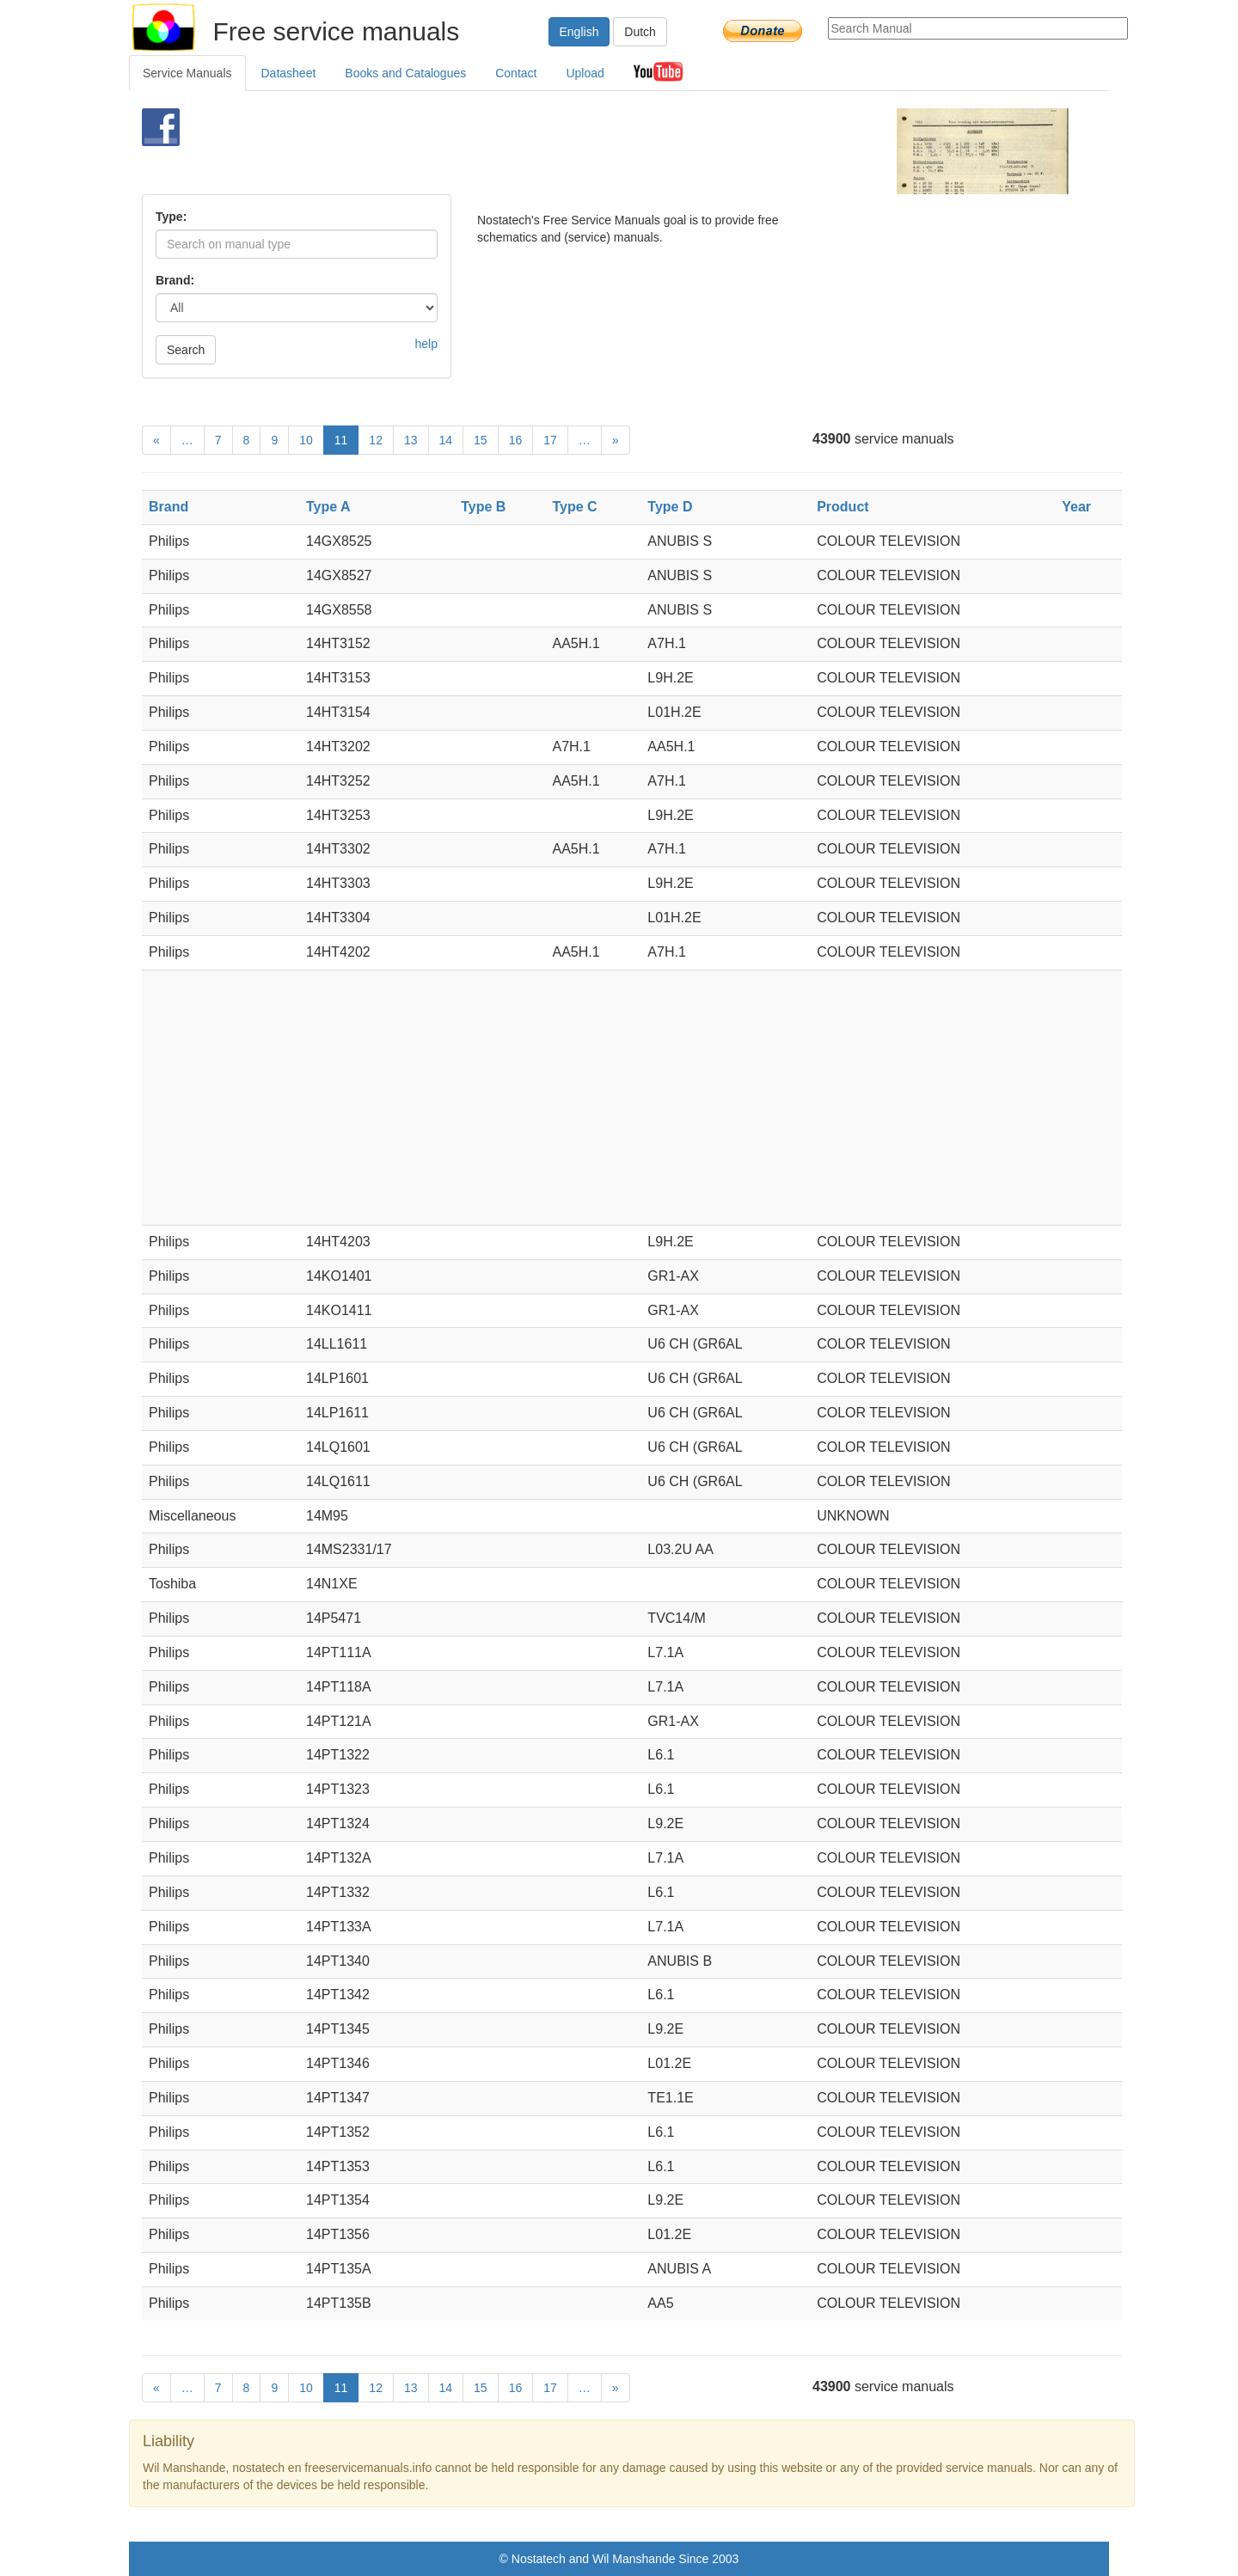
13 (411, 440)
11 (341, 440)
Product (842, 506)
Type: (171, 216)
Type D (669, 506)
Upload (585, 73)
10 (306, 440)
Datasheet (288, 73)
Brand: (175, 280)
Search (186, 350)
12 (376, 440)
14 (446, 440)
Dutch (640, 32)
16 (516, 440)
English (579, 32)
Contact (515, 73)
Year (1076, 506)
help (426, 344)
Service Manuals (187, 73)
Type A (328, 506)
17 (550, 440)
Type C (574, 506)
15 (480, 440)
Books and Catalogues (405, 73)
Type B (483, 506)
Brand (168, 506)
